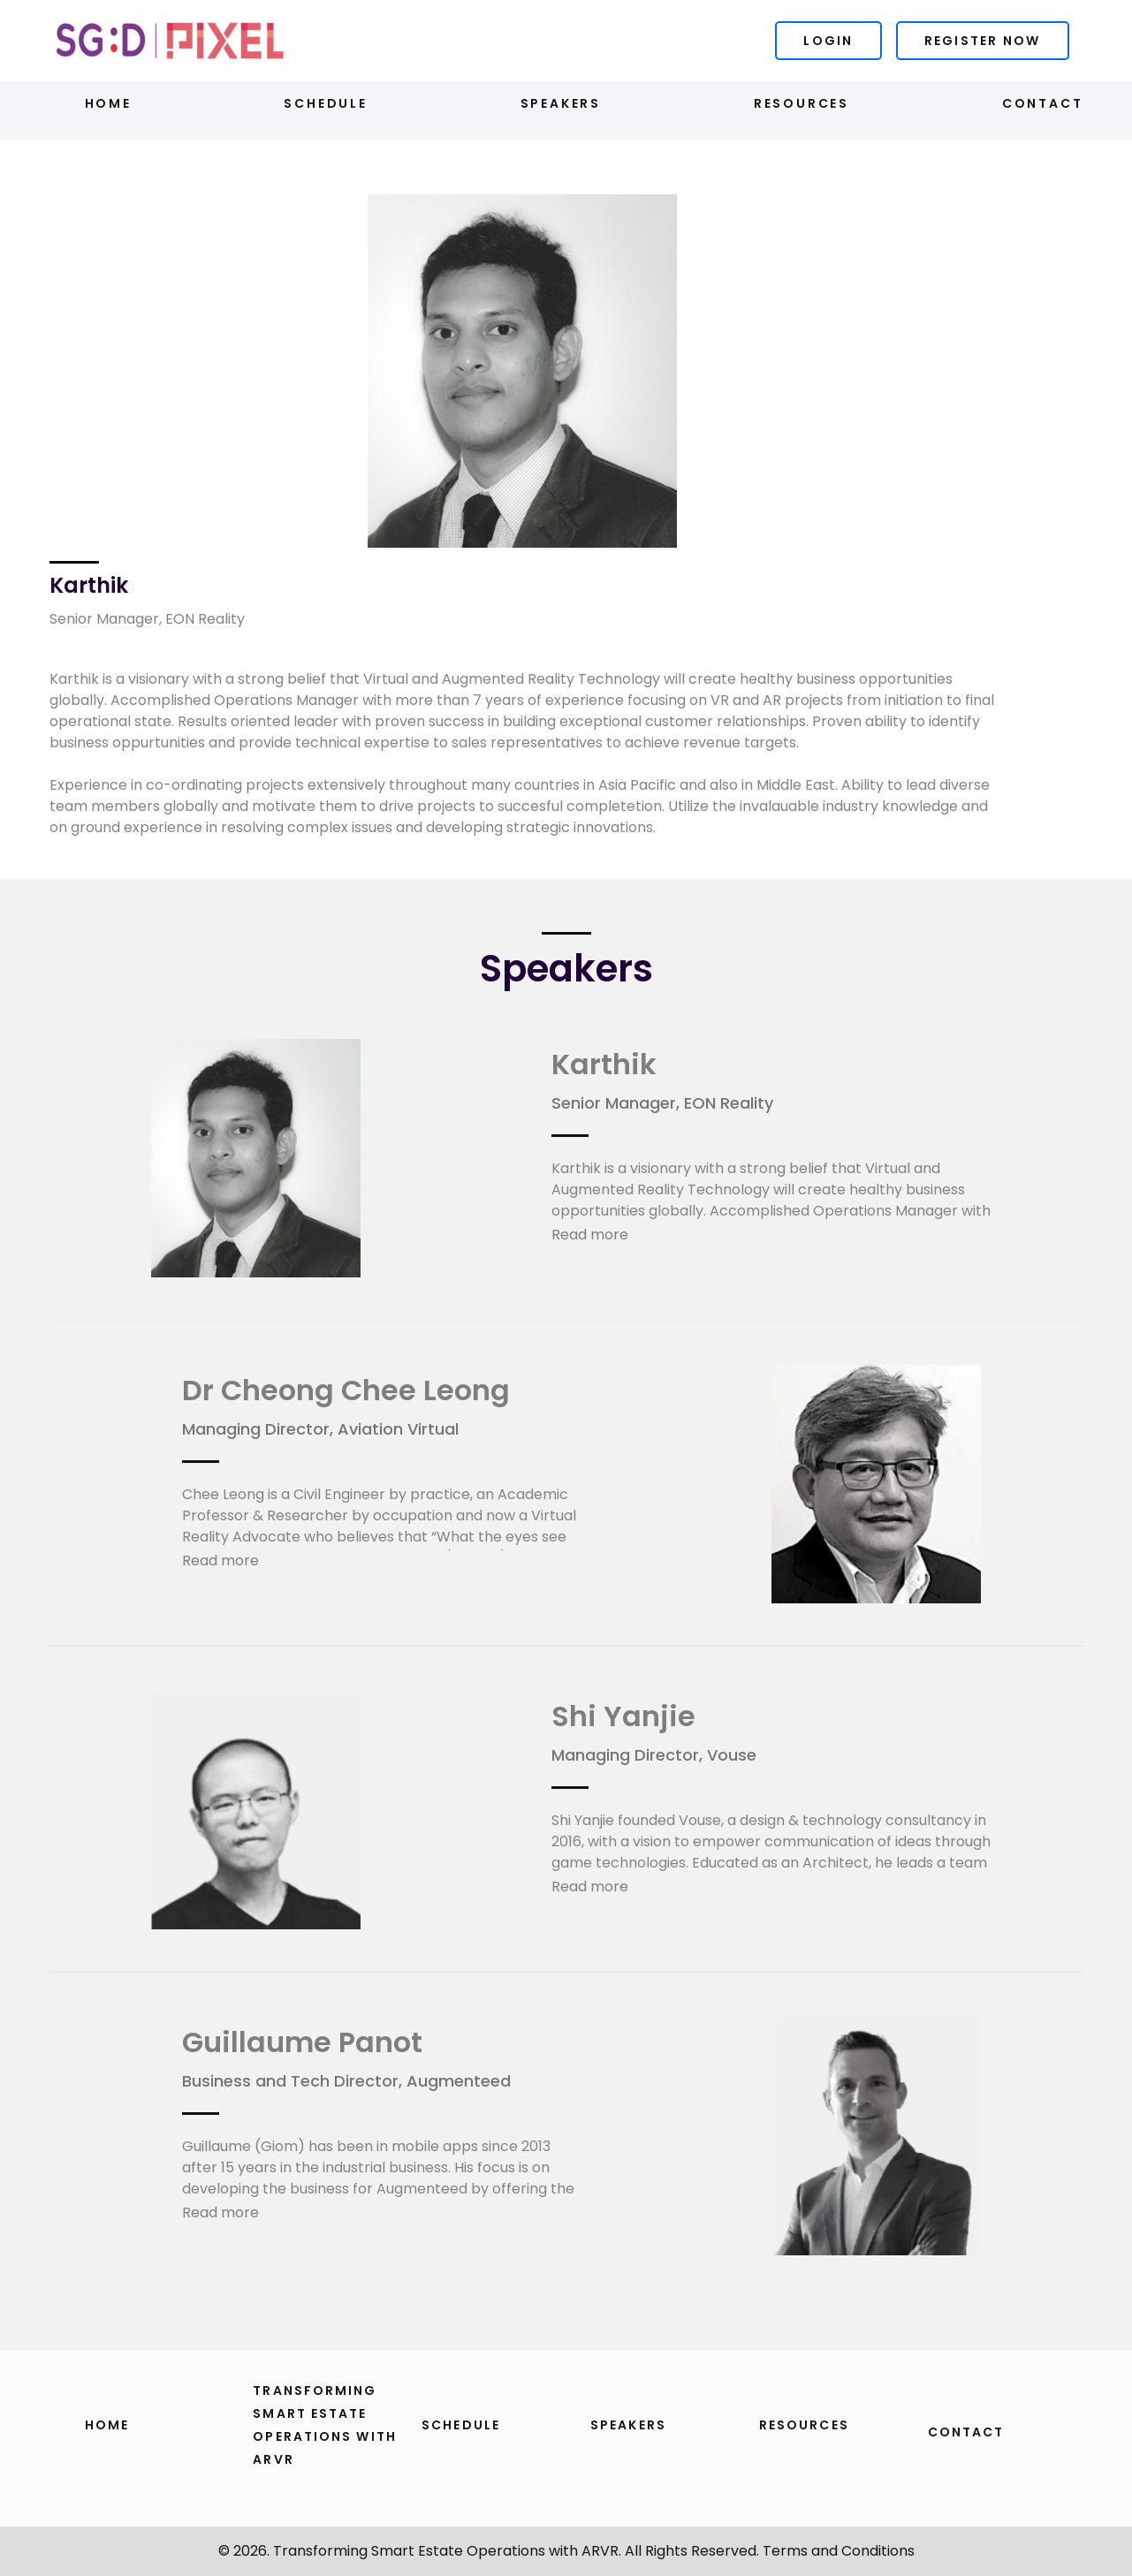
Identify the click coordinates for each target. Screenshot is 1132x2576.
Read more (589, 1234)
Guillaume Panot (302, 2042)
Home (108, 103)
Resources (801, 103)
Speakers (560, 103)
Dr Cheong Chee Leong (346, 1390)
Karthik (604, 1064)
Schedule (325, 103)
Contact (1042, 103)
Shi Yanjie (623, 1716)
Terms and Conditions (839, 2551)
